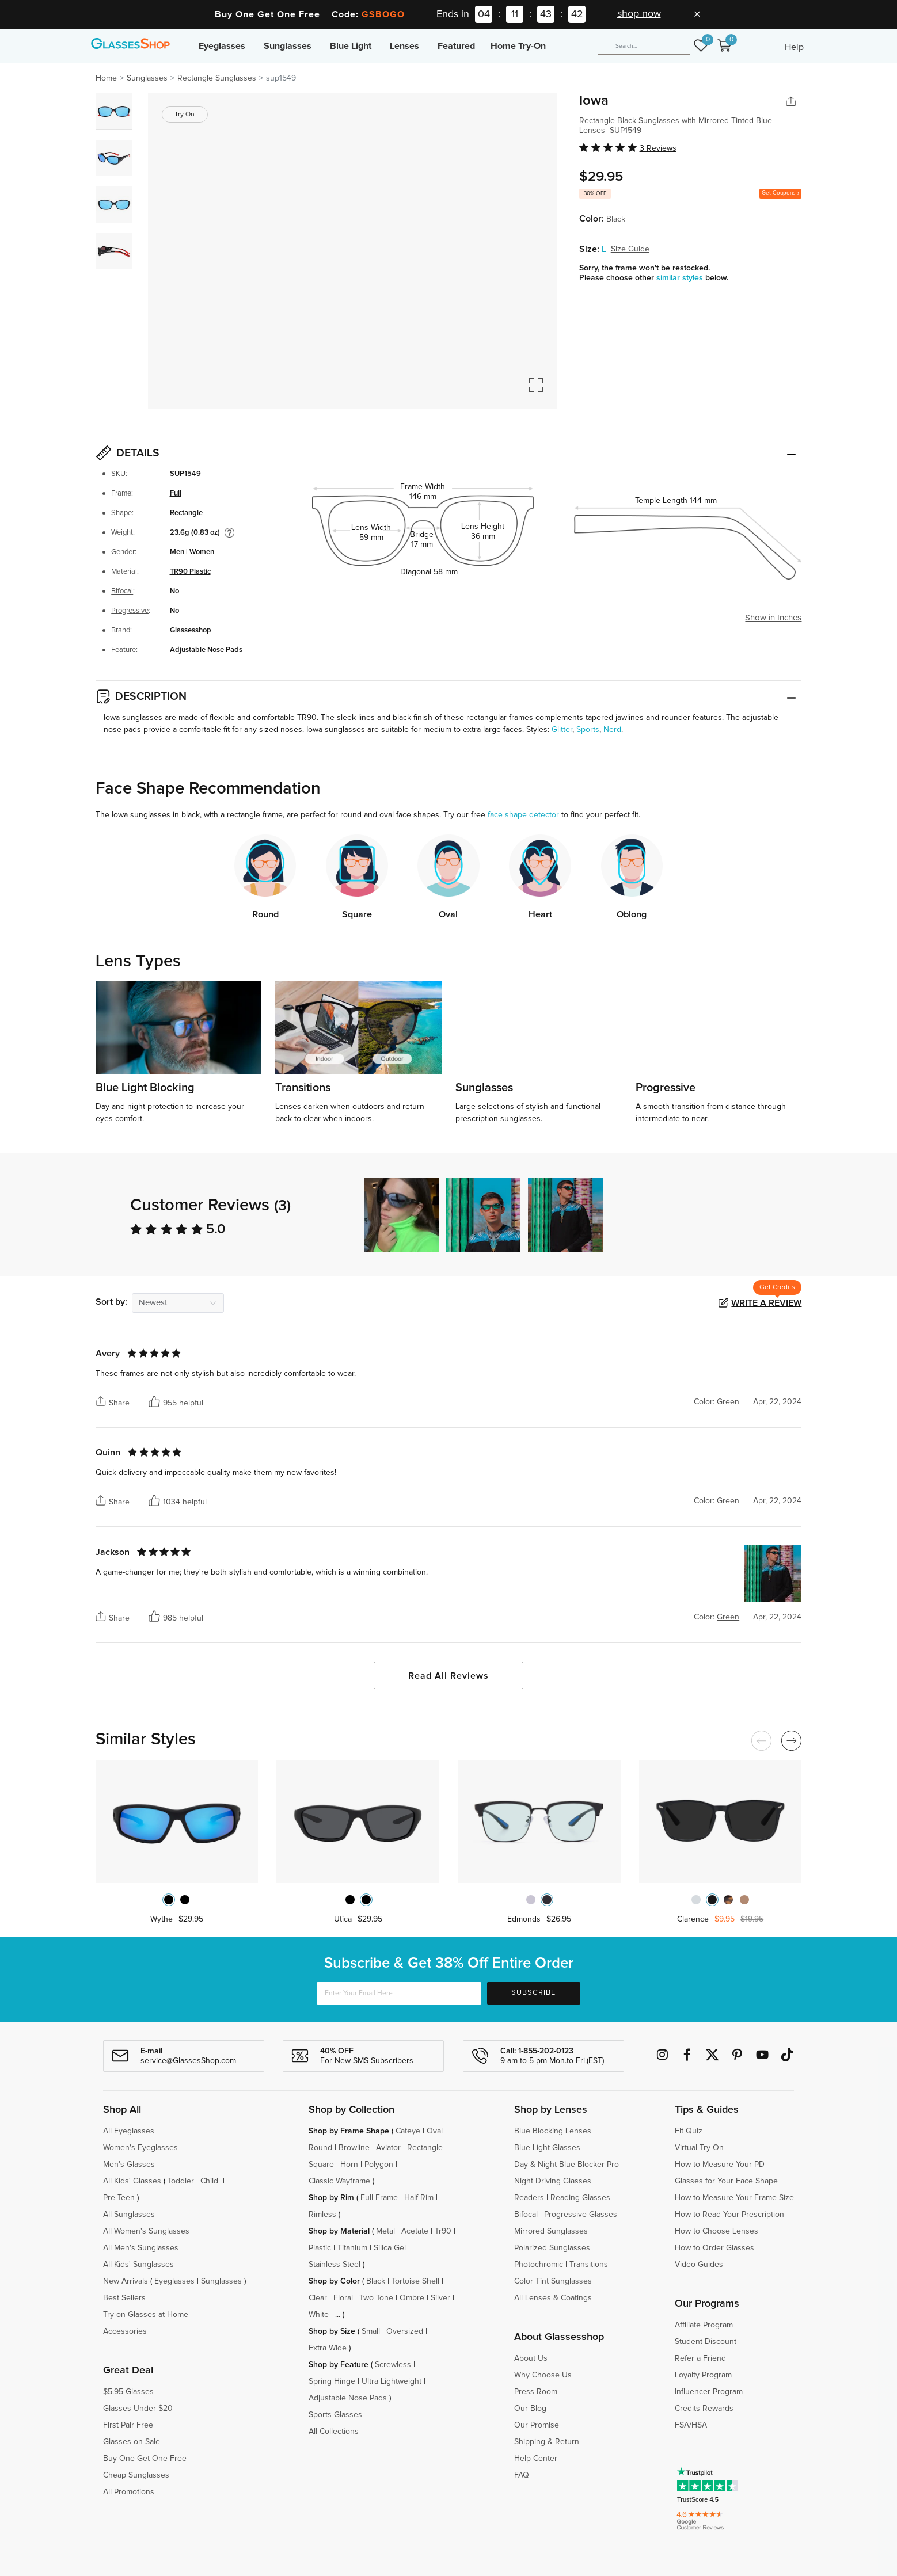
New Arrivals (125, 2281)
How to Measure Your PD (720, 2164)
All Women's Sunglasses (146, 2231)
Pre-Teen (119, 2198)
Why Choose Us (543, 2375)
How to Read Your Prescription (729, 2215)
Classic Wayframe (339, 2181)
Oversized (404, 2331)
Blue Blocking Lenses (552, 2131)
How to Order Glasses (714, 2248)
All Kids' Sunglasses (138, 2265)
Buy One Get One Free (145, 2459)
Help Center (535, 2459)
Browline (354, 2148)
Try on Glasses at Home (145, 2315)
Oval (435, 2131)
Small (371, 2331)
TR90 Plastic (190, 572)
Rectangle (186, 513)
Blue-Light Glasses (547, 2148)
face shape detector (523, 815)
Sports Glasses (335, 2415)
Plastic (320, 2248)
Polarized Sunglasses (552, 2248)
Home (106, 78)
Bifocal (122, 591)
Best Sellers (124, 2298)
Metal (385, 2231)
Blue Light (350, 46)
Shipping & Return (546, 2442)
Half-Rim (419, 2198)
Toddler (181, 2181)
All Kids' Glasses (132, 2181)
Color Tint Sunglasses (553, 2281)
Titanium (352, 2248)
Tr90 (443, 2231)
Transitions (588, 2265)
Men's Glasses (129, 2164)
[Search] (644, 46)
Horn (349, 2164)
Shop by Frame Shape (349, 2131)
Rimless (322, 2215)
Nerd (612, 730)
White (319, 2315)
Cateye (408, 2131)
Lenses (404, 46)
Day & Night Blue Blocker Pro (566, 2164)
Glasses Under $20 (138, 2408)
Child (210, 2181)
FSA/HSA (691, 2425)
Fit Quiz (688, 2131)
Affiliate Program (704, 2325)
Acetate (414, 2231)
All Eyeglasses (128, 2131)
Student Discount (705, 2342)
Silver (440, 2298)
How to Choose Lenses (716, 2231)
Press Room (535, 2392)
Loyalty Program (703, 2375)
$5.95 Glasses (128, 2392)
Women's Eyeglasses (140, 2148)
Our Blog (530, 2408)
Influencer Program (709, 2392)
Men (177, 552)
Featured (456, 46)
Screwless (393, 2365)
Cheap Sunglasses (136, 2475)
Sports (587, 730)
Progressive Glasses (580, 2215)
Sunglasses (287, 46)
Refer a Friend (700, 2358)
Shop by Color (334, 2281)
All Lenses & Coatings (553, 2298)
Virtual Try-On (699, 2148)
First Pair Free (128, 2425)
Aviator (388, 2148)
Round (320, 2148)
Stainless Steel (334, 2265)
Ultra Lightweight (391, 2381)
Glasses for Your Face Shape (726, 2181)
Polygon (378, 2164)
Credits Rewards (704, 2408)
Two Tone (376, 2298)
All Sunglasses (129, 2215)
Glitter (562, 730)
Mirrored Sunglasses (551, 2231)
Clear (318, 2298)
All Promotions (128, 2492)
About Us (531, 2358)
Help (794, 47)
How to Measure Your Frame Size (734, 2198)
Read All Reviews (448, 1676)
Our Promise (536, 2425)
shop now (639, 14)
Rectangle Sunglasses (216, 78)
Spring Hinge (332, 2381)
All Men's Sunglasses (140, 2248)
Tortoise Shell (415, 2281)
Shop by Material (339, 2231)
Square (321, 2164)
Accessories (125, 2331)
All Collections (334, 2432)
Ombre (412, 2298)
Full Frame (379, 2198)
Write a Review (766, 1303)
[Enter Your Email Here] (399, 1993)
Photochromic (538, 2265)
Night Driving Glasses (552, 2181)
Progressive (130, 611)
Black (375, 2281)
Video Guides (699, 2265)
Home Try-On (518, 46)
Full (175, 493)
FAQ (521, 2475)
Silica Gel (390, 2248)
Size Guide (630, 249)
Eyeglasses (222, 46)
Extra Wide (328, 2348)
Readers (529, 2198)
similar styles (680, 278)
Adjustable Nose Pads (206, 650)
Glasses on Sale (131, 2442)
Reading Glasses (580, 2198)
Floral (343, 2298)
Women (201, 552)
